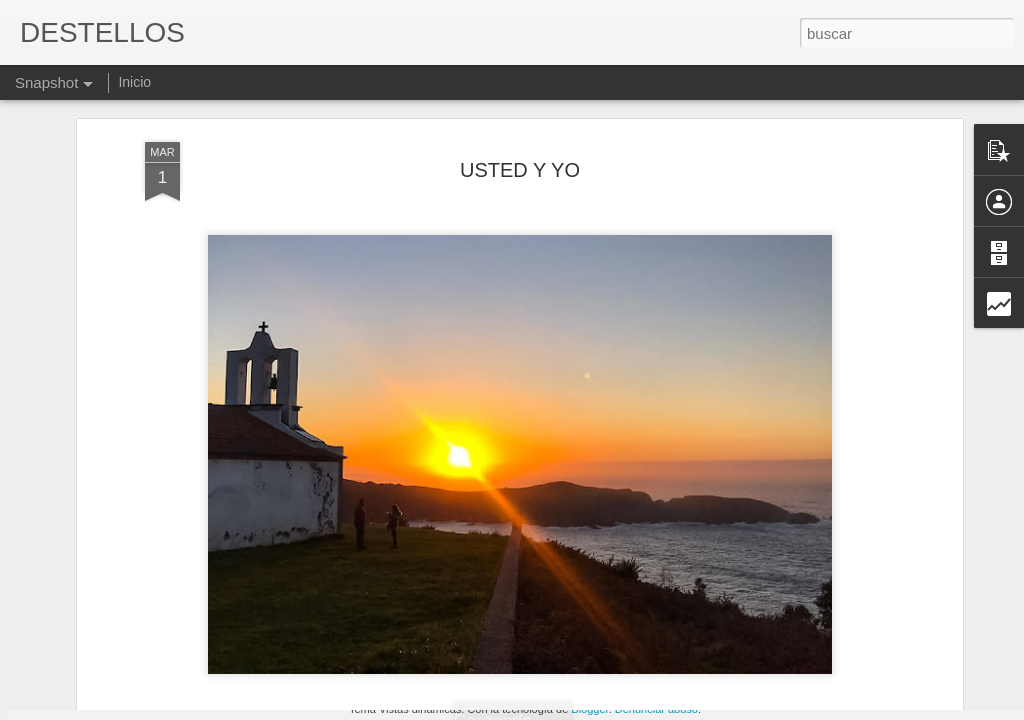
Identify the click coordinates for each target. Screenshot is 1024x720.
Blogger (589, 709)
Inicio (134, 82)
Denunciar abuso (656, 709)
